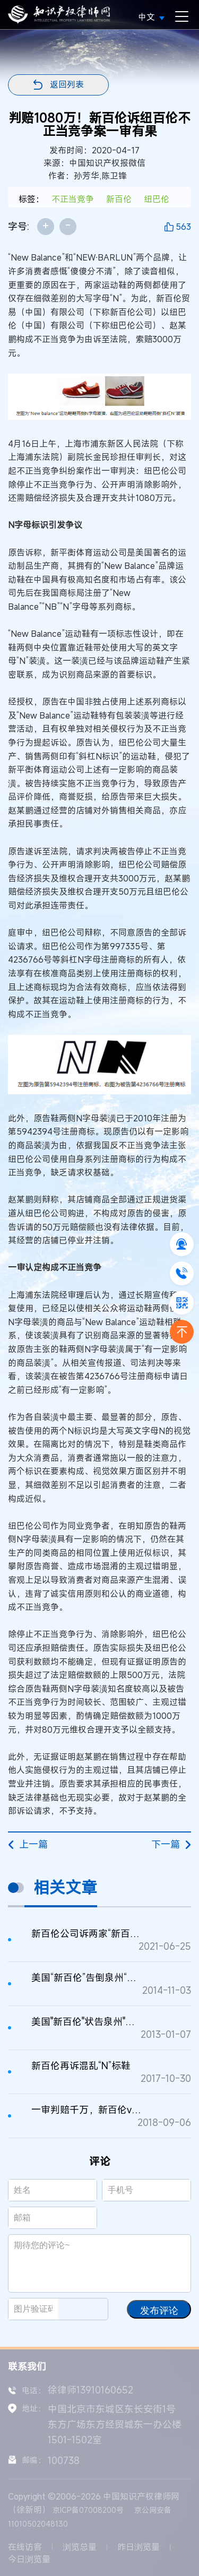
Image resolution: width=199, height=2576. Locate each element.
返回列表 (67, 84)
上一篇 (28, 1844)
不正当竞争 (72, 199)
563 (183, 226)
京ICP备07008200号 (88, 2510)
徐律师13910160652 (90, 2389)
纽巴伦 (156, 199)
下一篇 (171, 1844)
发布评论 (159, 2310)
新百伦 (119, 199)
